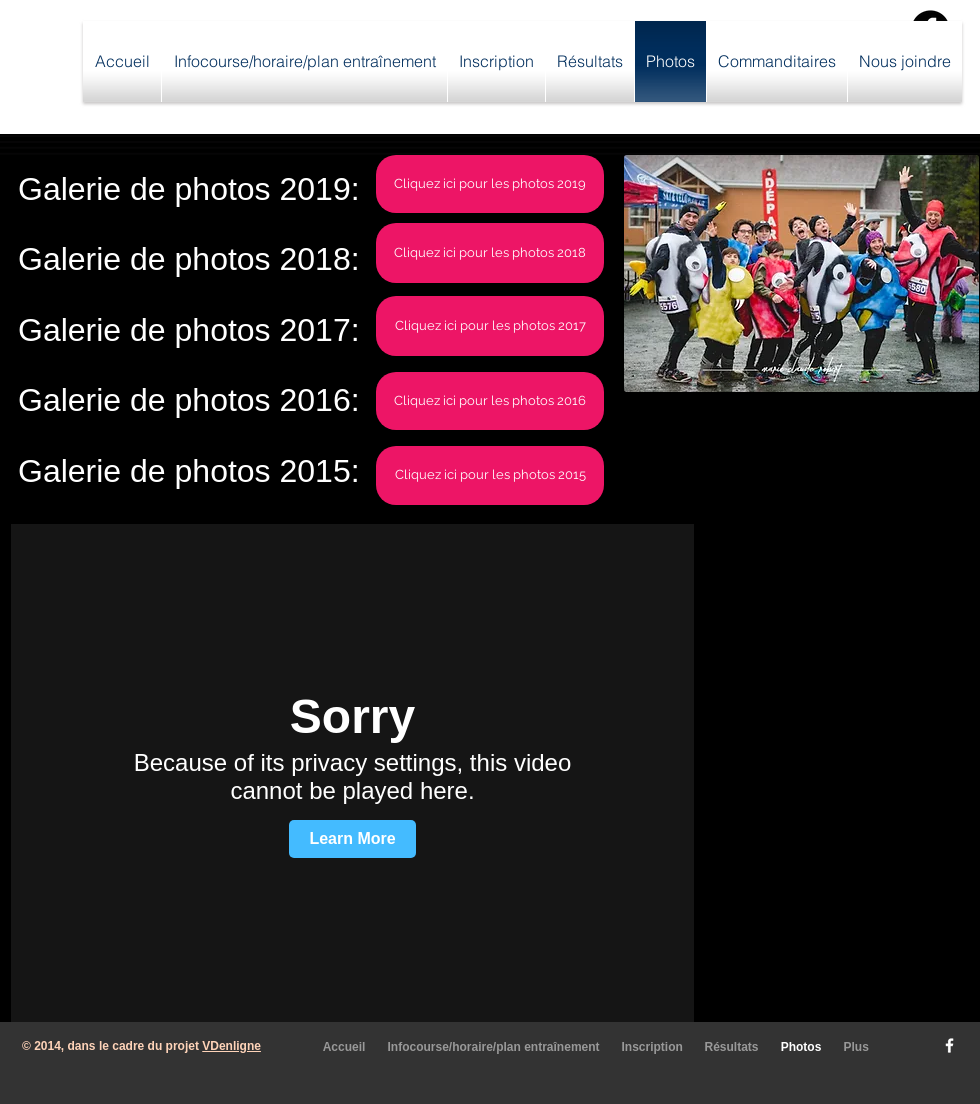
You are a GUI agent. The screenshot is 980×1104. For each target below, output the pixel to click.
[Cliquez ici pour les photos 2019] (490, 184)
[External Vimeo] (352, 773)
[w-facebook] (949, 1045)
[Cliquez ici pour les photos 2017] (490, 326)
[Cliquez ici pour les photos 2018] (490, 253)
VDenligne (231, 1046)
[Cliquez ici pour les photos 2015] (490, 475)
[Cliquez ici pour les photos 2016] (490, 401)
